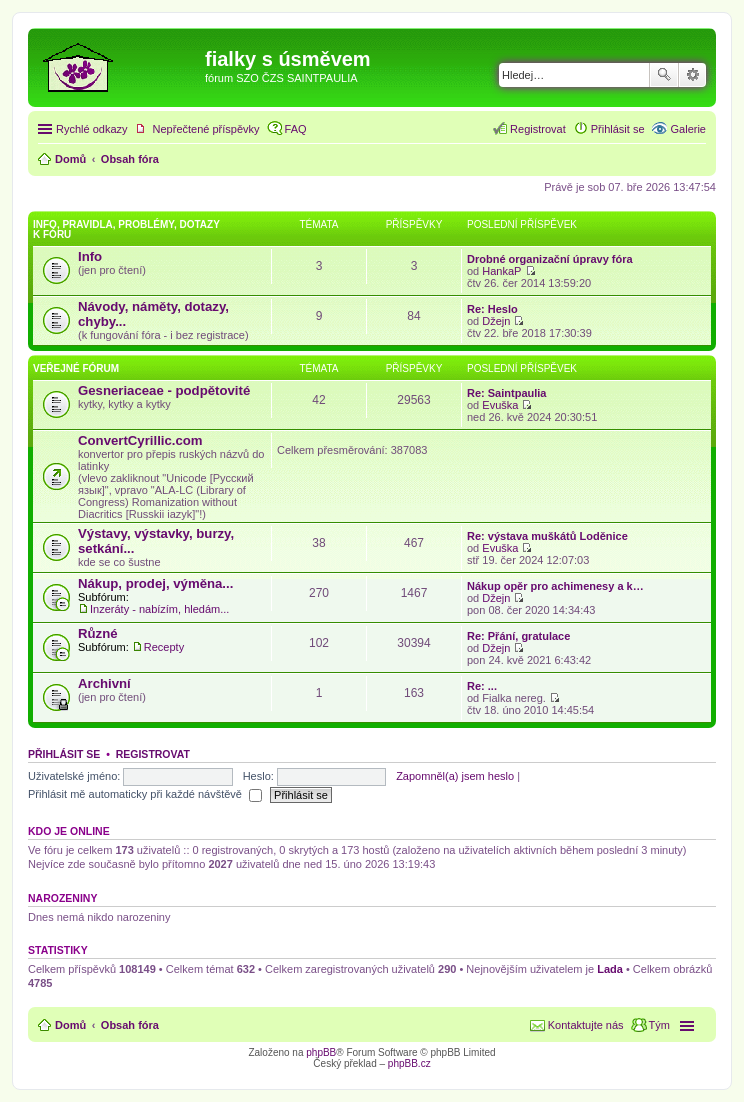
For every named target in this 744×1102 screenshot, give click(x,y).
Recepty (164, 647)
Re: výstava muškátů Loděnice (547, 536)
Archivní (104, 683)
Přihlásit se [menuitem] (618, 129)
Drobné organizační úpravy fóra (550, 259)
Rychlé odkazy (92, 129)
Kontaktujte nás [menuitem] (586, 1025)
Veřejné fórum (76, 368)
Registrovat (153, 754)
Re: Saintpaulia (506, 393)
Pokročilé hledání (692, 75)
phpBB (321, 1052)
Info (90, 256)
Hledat (664, 75)
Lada (610, 969)
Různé (98, 633)
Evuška (500, 405)
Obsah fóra (130, 1025)
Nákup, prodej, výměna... (155, 583)
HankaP (501, 271)
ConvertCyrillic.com (140, 440)
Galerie (688, 129)
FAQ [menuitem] (296, 129)
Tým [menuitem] (659, 1025)
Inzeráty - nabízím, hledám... (159, 609)
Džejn (496, 321)
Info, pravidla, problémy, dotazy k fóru (126, 229)
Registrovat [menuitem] (538, 129)
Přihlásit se (64, 754)
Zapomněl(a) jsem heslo (455, 776)
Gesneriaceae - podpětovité (164, 390)
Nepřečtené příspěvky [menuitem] (206, 129)
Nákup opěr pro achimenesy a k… (555, 586)
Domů (70, 1025)
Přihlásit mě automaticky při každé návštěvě (145, 794)
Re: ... (482, 686)
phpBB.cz (409, 1063)
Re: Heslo (492, 309)
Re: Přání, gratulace (518, 636)
